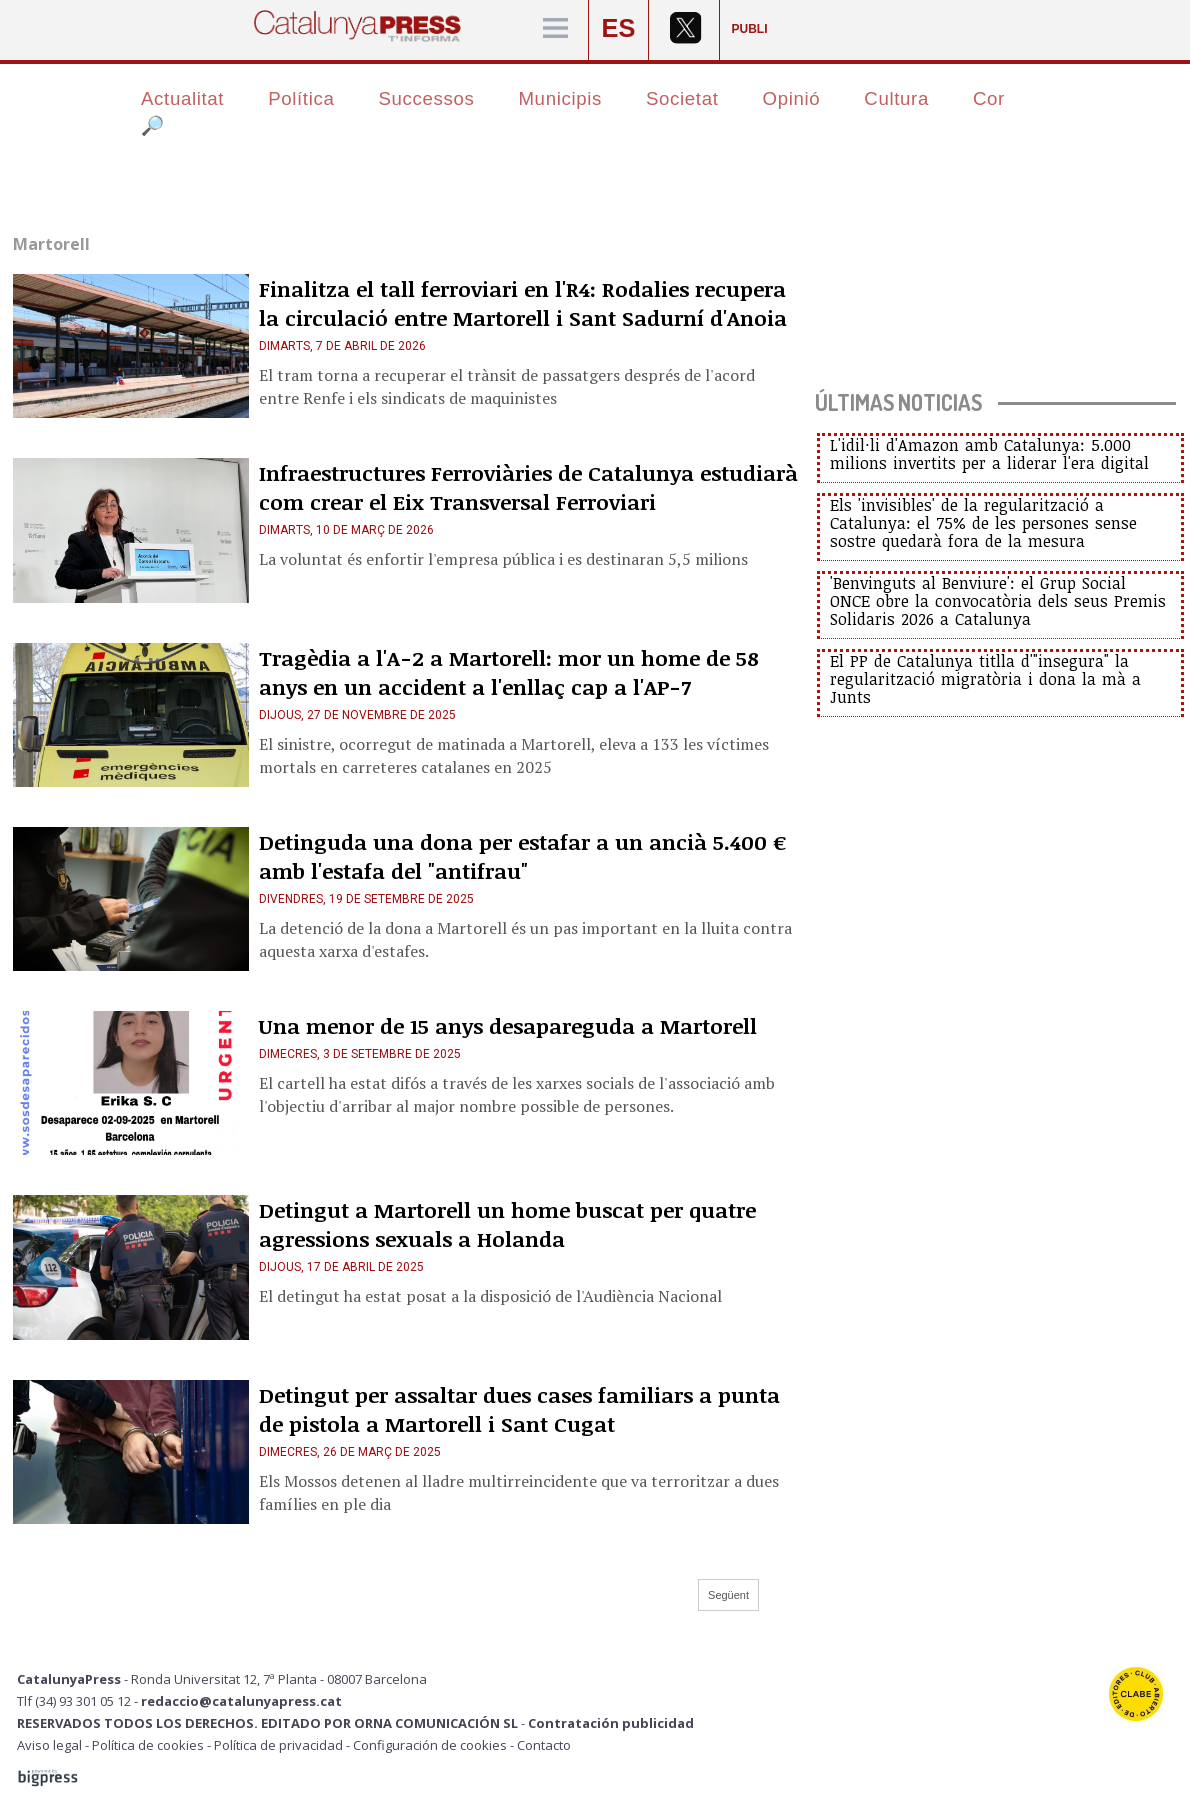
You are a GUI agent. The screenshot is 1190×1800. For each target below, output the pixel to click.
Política (301, 98)
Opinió (792, 98)
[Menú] (555, 29)
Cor (989, 98)
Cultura (896, 98)
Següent (728, 1595)
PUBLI (750, 29)
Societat (682, 98)
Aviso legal (49, 1745)
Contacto (544, 1745)
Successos (426, 98)
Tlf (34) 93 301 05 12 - (79, 1701)
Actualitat (182, 98)
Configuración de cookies (430, 1745)
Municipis (560, 98)
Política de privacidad (278, 1745)
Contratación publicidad (611, 1723)
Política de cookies (148, 1745)
